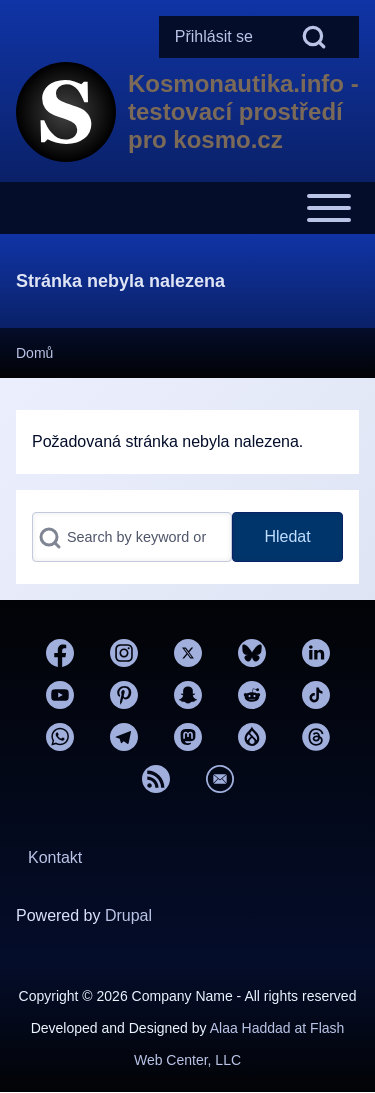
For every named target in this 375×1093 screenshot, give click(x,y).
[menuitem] (214, 37)
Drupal (128, 915)
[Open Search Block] (314, 37)
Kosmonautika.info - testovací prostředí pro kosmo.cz (243, 111)
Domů (34, 353)
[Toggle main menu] (187, 208)
